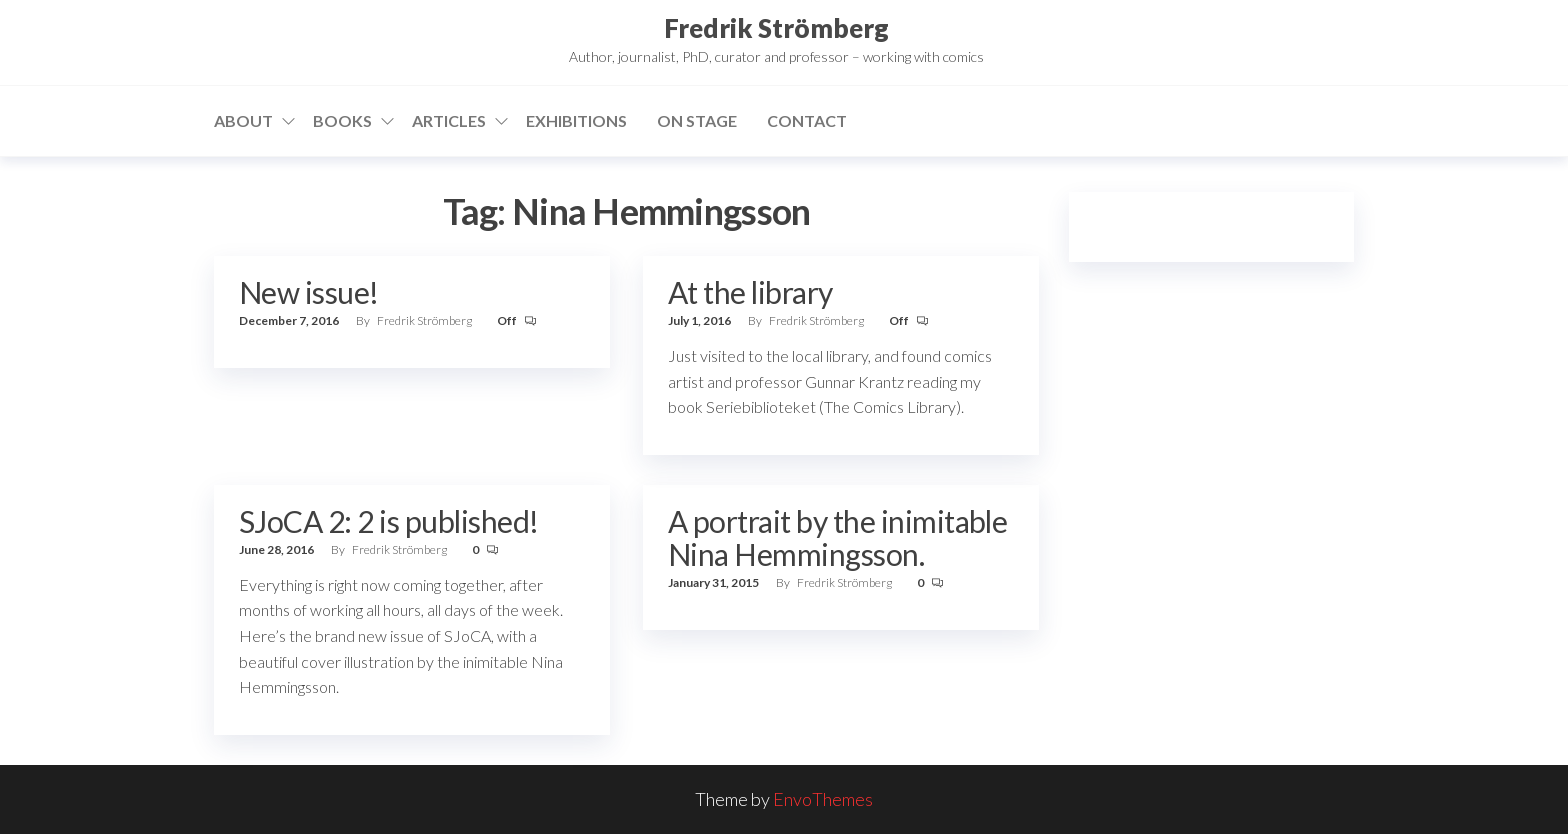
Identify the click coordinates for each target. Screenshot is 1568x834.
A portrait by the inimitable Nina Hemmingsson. (837, 537)
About (243, 120)
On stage (697, 120)
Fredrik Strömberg (776, 28)
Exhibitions (576, 120)
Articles (449, 120)
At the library (750, 292)
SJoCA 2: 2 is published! (389, 521)
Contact (807, 120)
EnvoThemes (823, 799)
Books (342, 120)
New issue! (309, 292)
